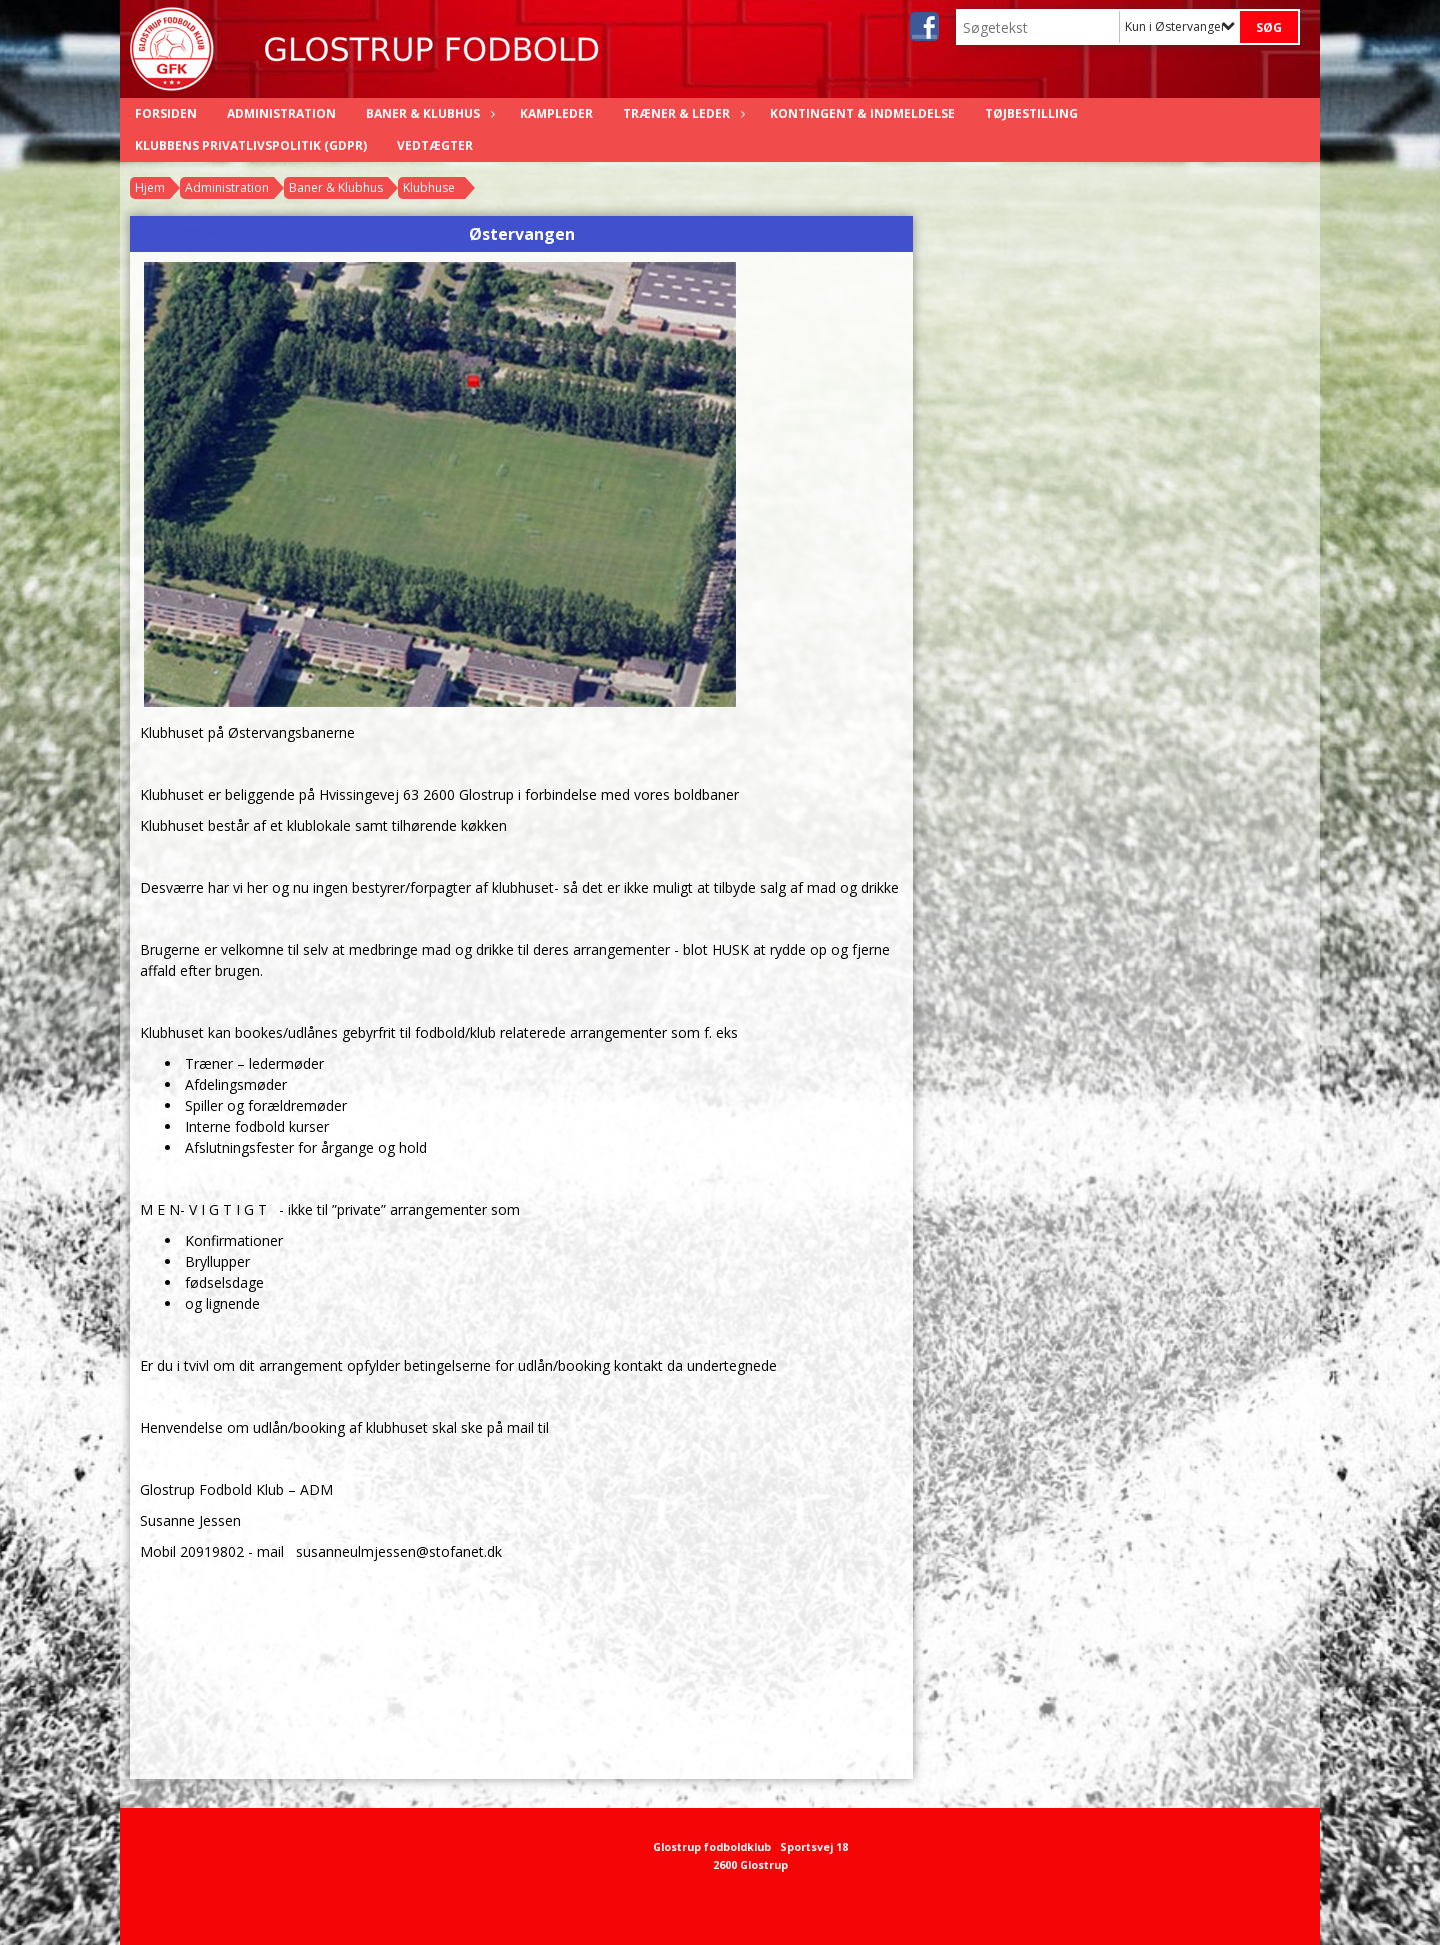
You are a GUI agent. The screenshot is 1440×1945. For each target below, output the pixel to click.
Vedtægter (435, 145)
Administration (281, 113)
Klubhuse (429, 187)
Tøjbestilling (1031, 113)
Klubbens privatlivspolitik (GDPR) (251, 145)
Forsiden (166, 113)
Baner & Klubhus (428, 113)
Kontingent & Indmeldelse (862, 113)
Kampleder (556, 113)
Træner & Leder (681, 113)
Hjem (150, 187)
